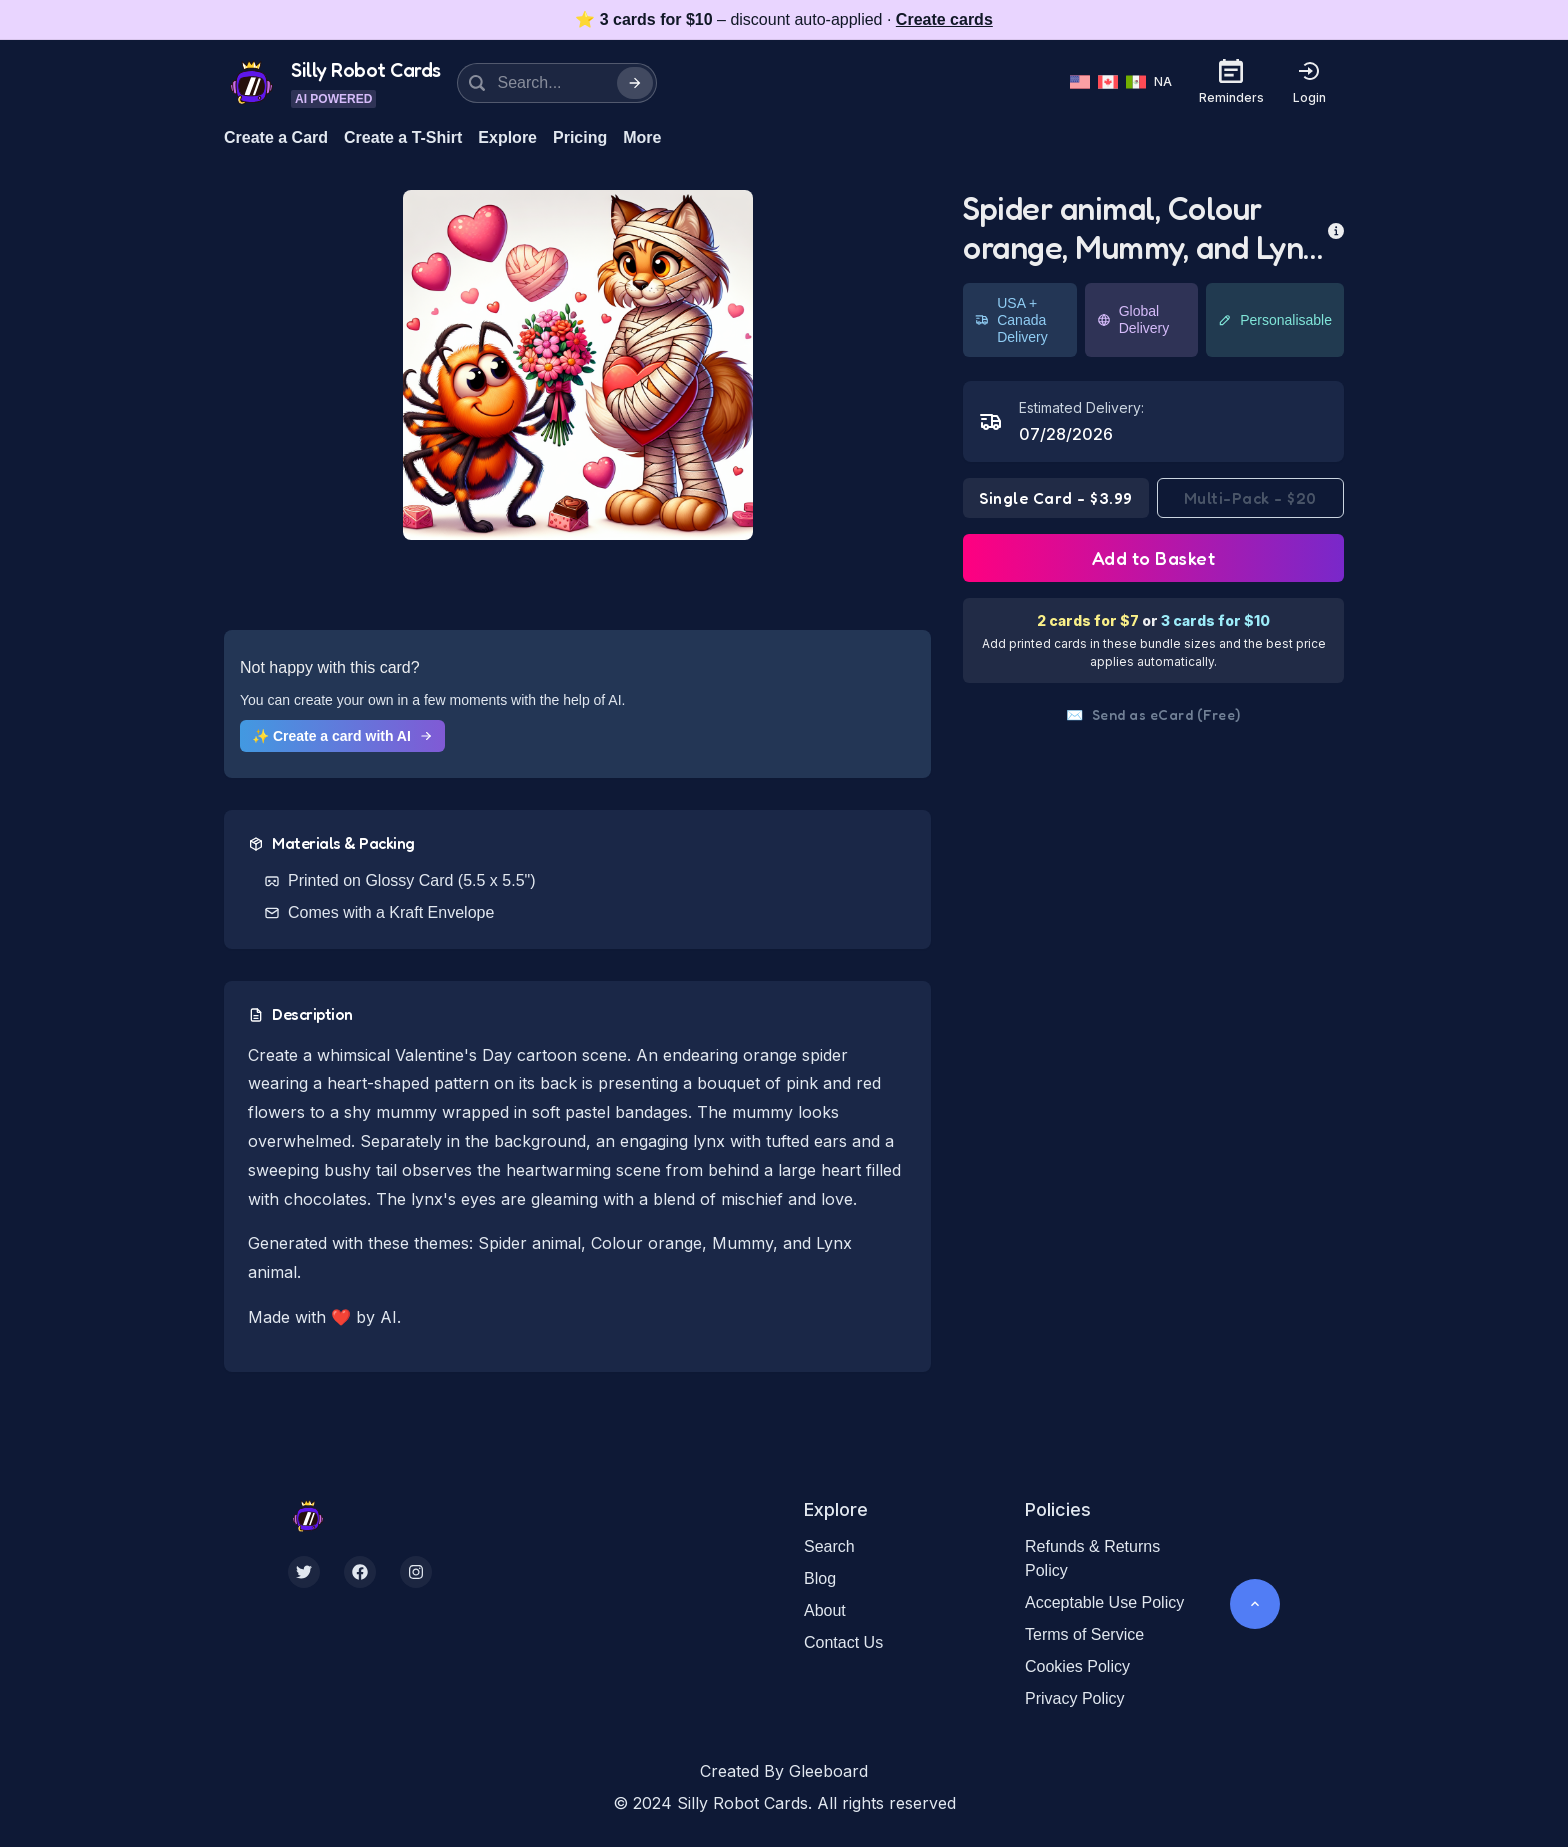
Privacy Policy (1075, 1698)
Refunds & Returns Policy (1092, 1558)
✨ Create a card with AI (342, 736)
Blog (820, 1578)
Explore (507, 137)
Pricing (580, 137)
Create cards (944, 19)
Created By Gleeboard (784, 1771)
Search (829, 1546)
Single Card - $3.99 (1056, 498)
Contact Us (843, 1642)
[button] (578, 365)
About (825, 1610)
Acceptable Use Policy (1104, 1602)
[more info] (1336, 229)
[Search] (635, 83)
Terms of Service (1084, 1634)
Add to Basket (1154, 558)
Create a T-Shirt (403, 137)
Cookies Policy (1077, 1666)
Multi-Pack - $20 (1250, 498)
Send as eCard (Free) (1153, 715)
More (642, 137)
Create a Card (276, 137)
